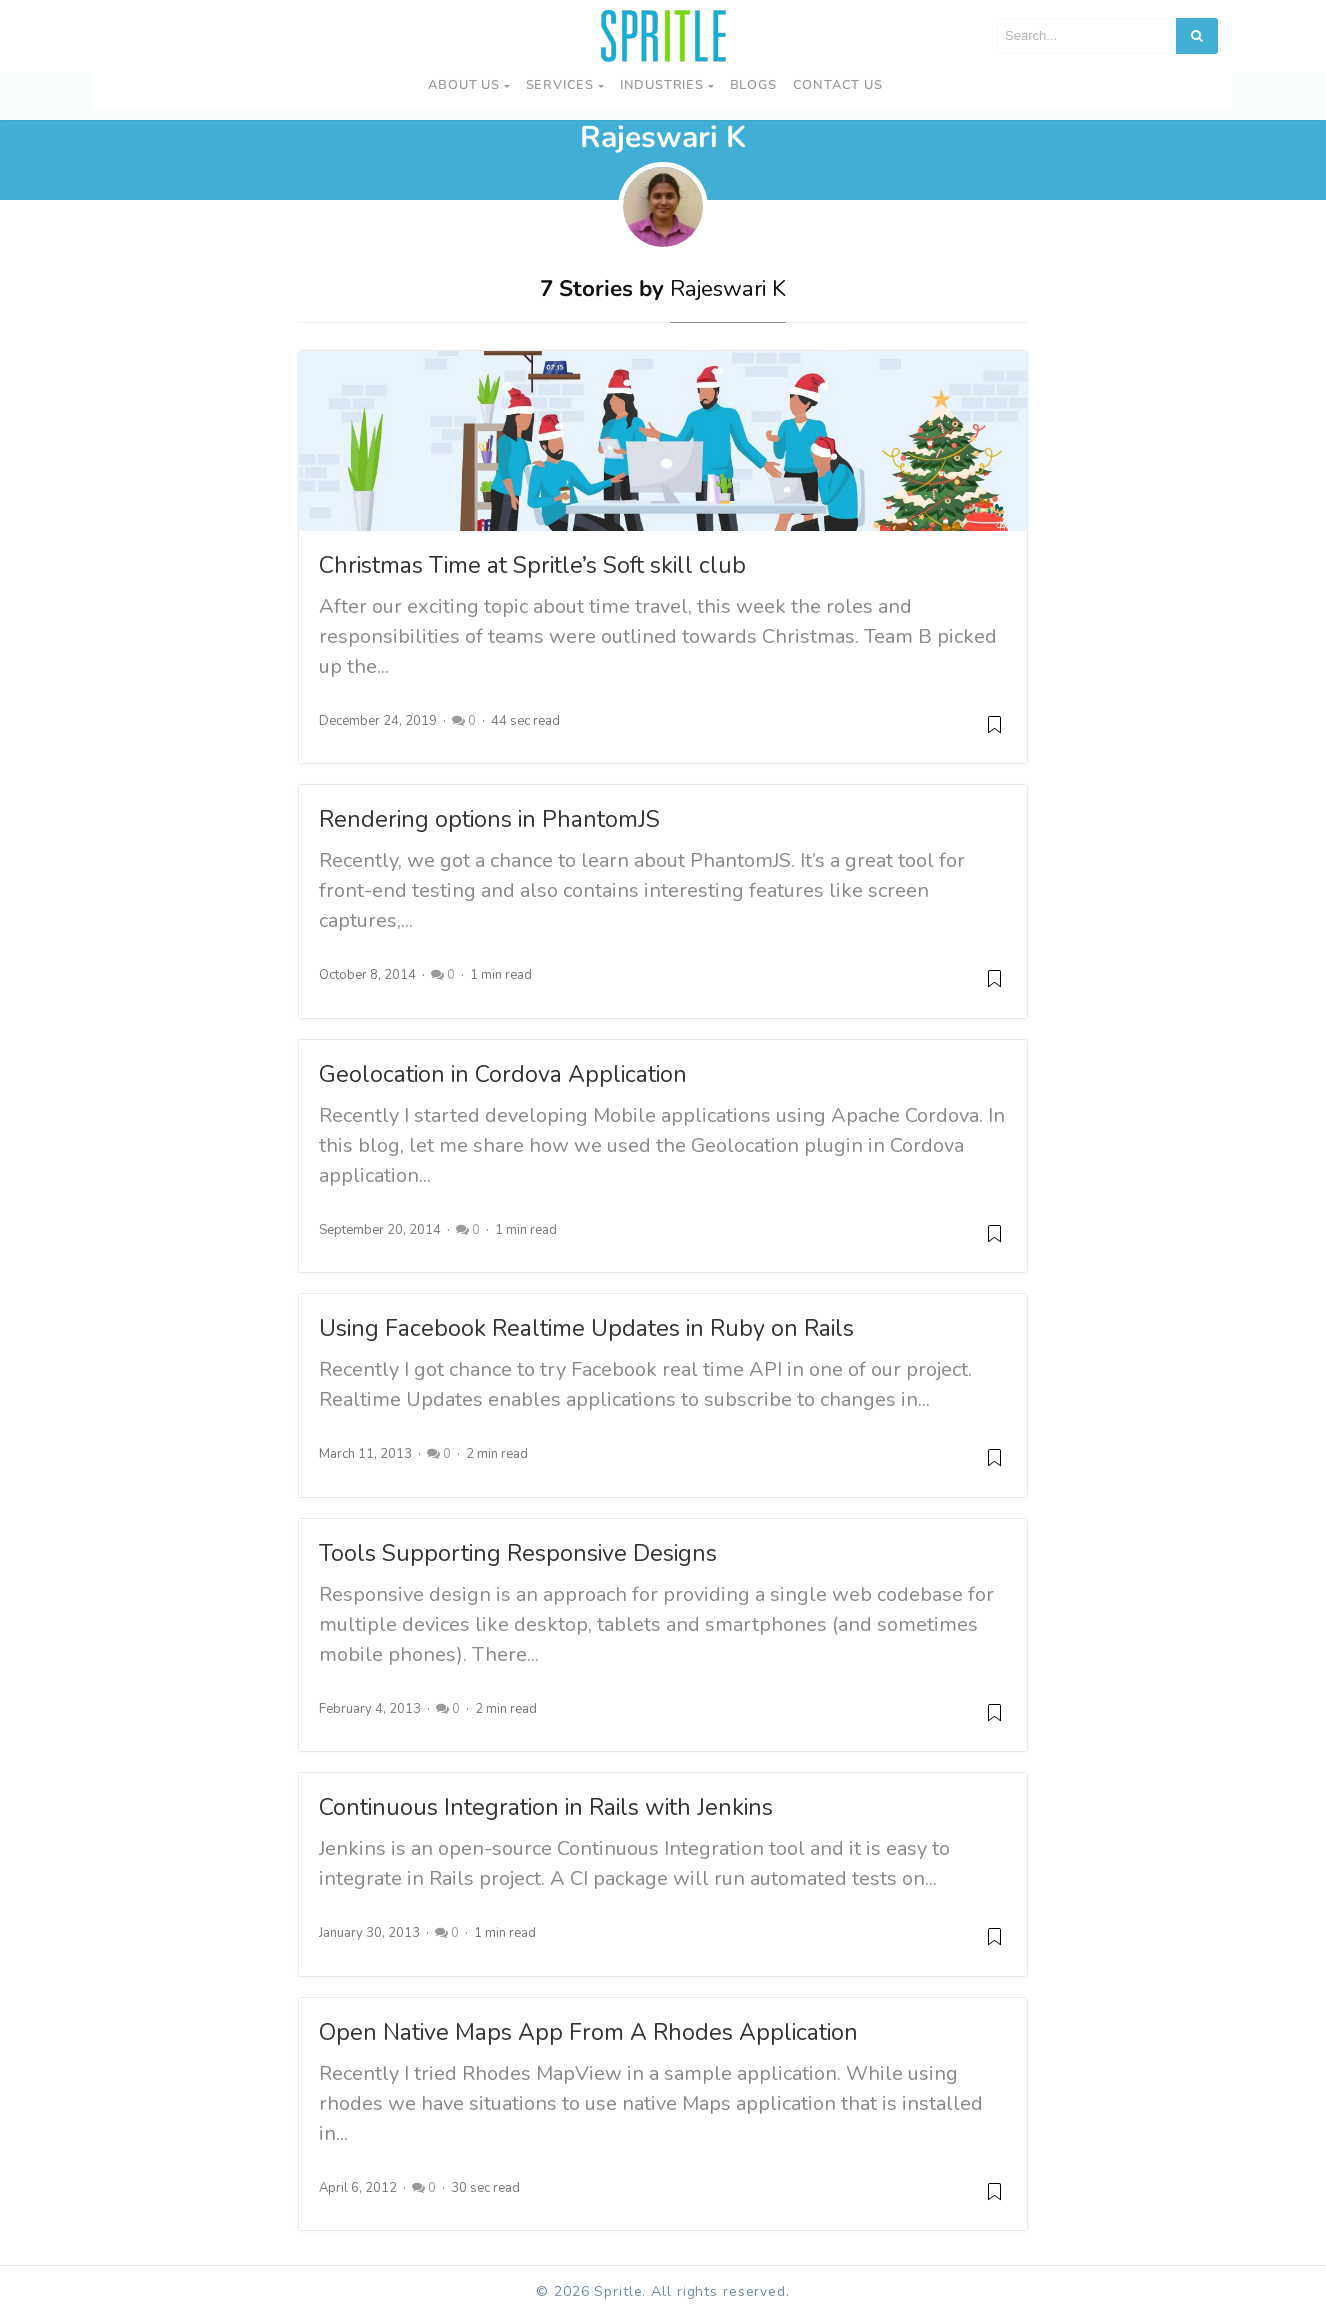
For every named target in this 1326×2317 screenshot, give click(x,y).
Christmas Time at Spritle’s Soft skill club (532, 565)
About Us (463, 85)
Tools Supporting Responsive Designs (518, 1553)
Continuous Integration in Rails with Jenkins (546, 1807)
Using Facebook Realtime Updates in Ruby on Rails (586, 1328)
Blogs (753, 85)
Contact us (838, 85)
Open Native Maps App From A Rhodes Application (588, 2032)
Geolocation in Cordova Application (503, 1074)
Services (560, 85)
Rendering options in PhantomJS (489, 819)
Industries (662, 85)
